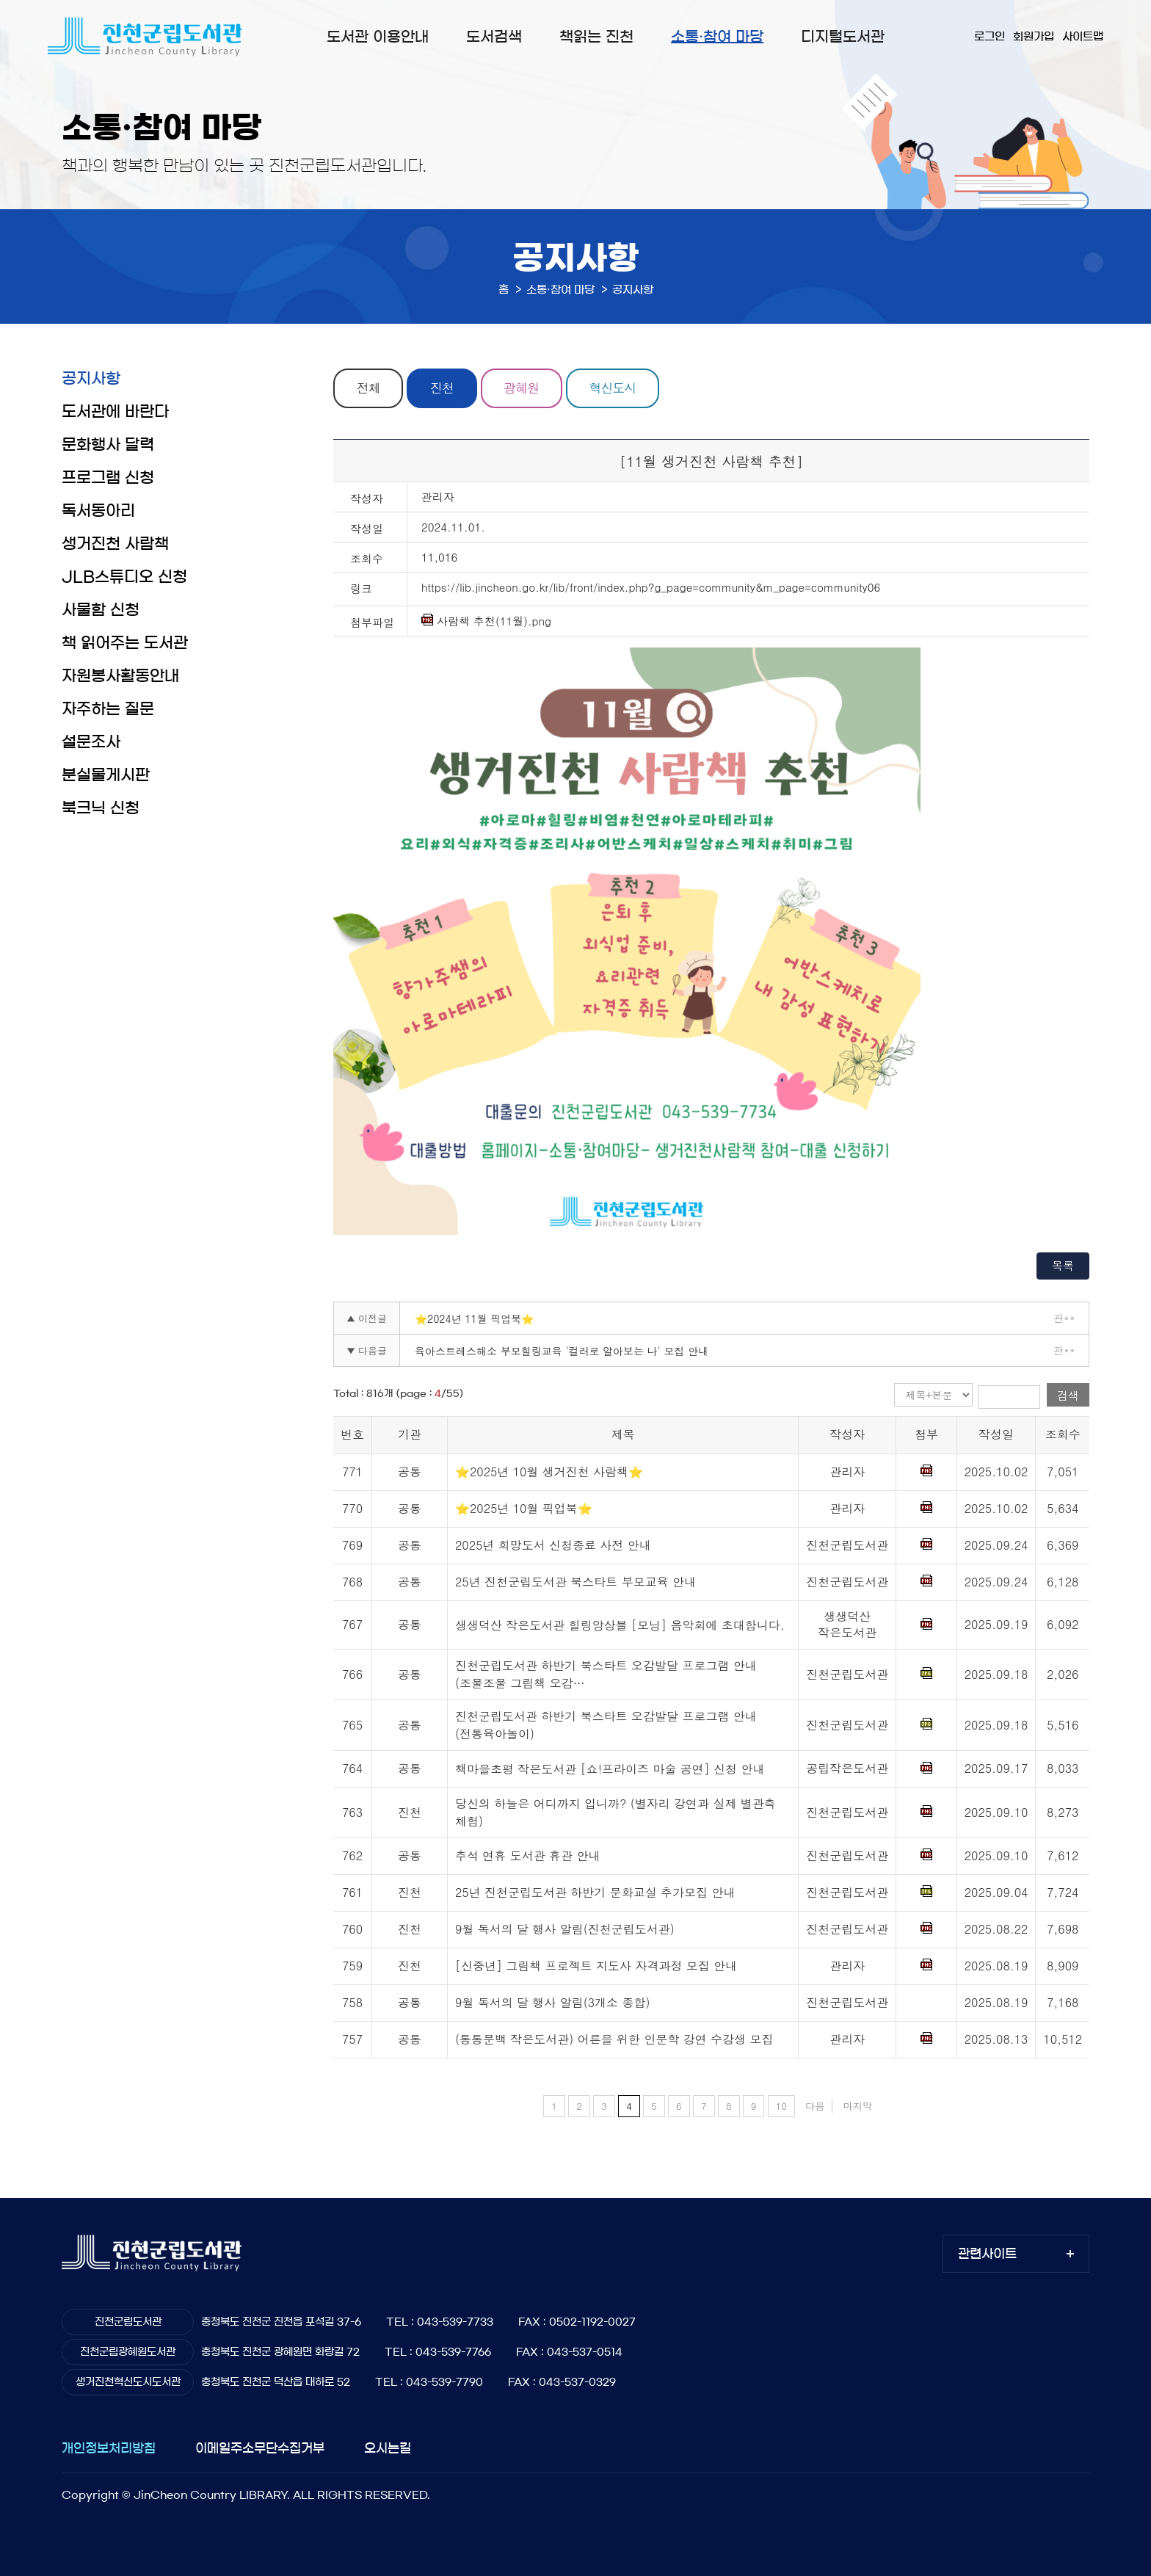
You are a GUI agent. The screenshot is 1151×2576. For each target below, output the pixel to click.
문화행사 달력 (108, 444)
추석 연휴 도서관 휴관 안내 (527, 1856)
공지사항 (91, 378)
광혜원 (522, 388)
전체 (368, 388)
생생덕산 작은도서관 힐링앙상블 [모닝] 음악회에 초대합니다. (620, 1625)
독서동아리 (98, 510)
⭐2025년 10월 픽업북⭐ (523, 1508)
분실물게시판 (106, 775)
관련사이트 (987, 2254)
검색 (1068, 1395)
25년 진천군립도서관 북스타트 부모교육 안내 (575, 1581)
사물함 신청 (100, 609)
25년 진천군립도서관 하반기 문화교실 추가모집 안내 (595, 1892)
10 (781, 2106)
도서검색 (494, 36)
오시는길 (387, 2448)
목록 (1063, 1265)
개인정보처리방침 (109, 2448)
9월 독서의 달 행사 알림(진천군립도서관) (565, 1929)
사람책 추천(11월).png (486, 621)
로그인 (989, 36)
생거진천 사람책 (115, 543)
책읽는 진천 (596, 36)
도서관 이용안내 (378, 36)
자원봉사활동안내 (120, 675)
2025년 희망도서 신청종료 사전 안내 (553, 1544)
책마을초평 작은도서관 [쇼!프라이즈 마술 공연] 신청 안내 (609, 1768)
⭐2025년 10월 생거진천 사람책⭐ (549, 1471)
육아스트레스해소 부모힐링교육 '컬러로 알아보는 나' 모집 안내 (561, 1350)
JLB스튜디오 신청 (124, 576)
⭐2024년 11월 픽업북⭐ (474, 1318)
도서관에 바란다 (115, 411)
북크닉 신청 (100, 808)
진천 (442, 388)
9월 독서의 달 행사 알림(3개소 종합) (552, 2003)
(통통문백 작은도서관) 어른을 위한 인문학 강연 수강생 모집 (614, 2039)
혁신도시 (614, 388)
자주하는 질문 (108, 708)
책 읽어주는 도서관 (125, 642)
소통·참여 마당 (717, 36)
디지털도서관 (843, 36)
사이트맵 (1082, 36)
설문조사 (91, 742)
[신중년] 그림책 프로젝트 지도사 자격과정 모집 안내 (596, 1966)
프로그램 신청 (108, 477)
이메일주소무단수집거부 (259, 2448)
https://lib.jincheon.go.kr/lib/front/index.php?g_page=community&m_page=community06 (650, 587)
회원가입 (1033, 36)
